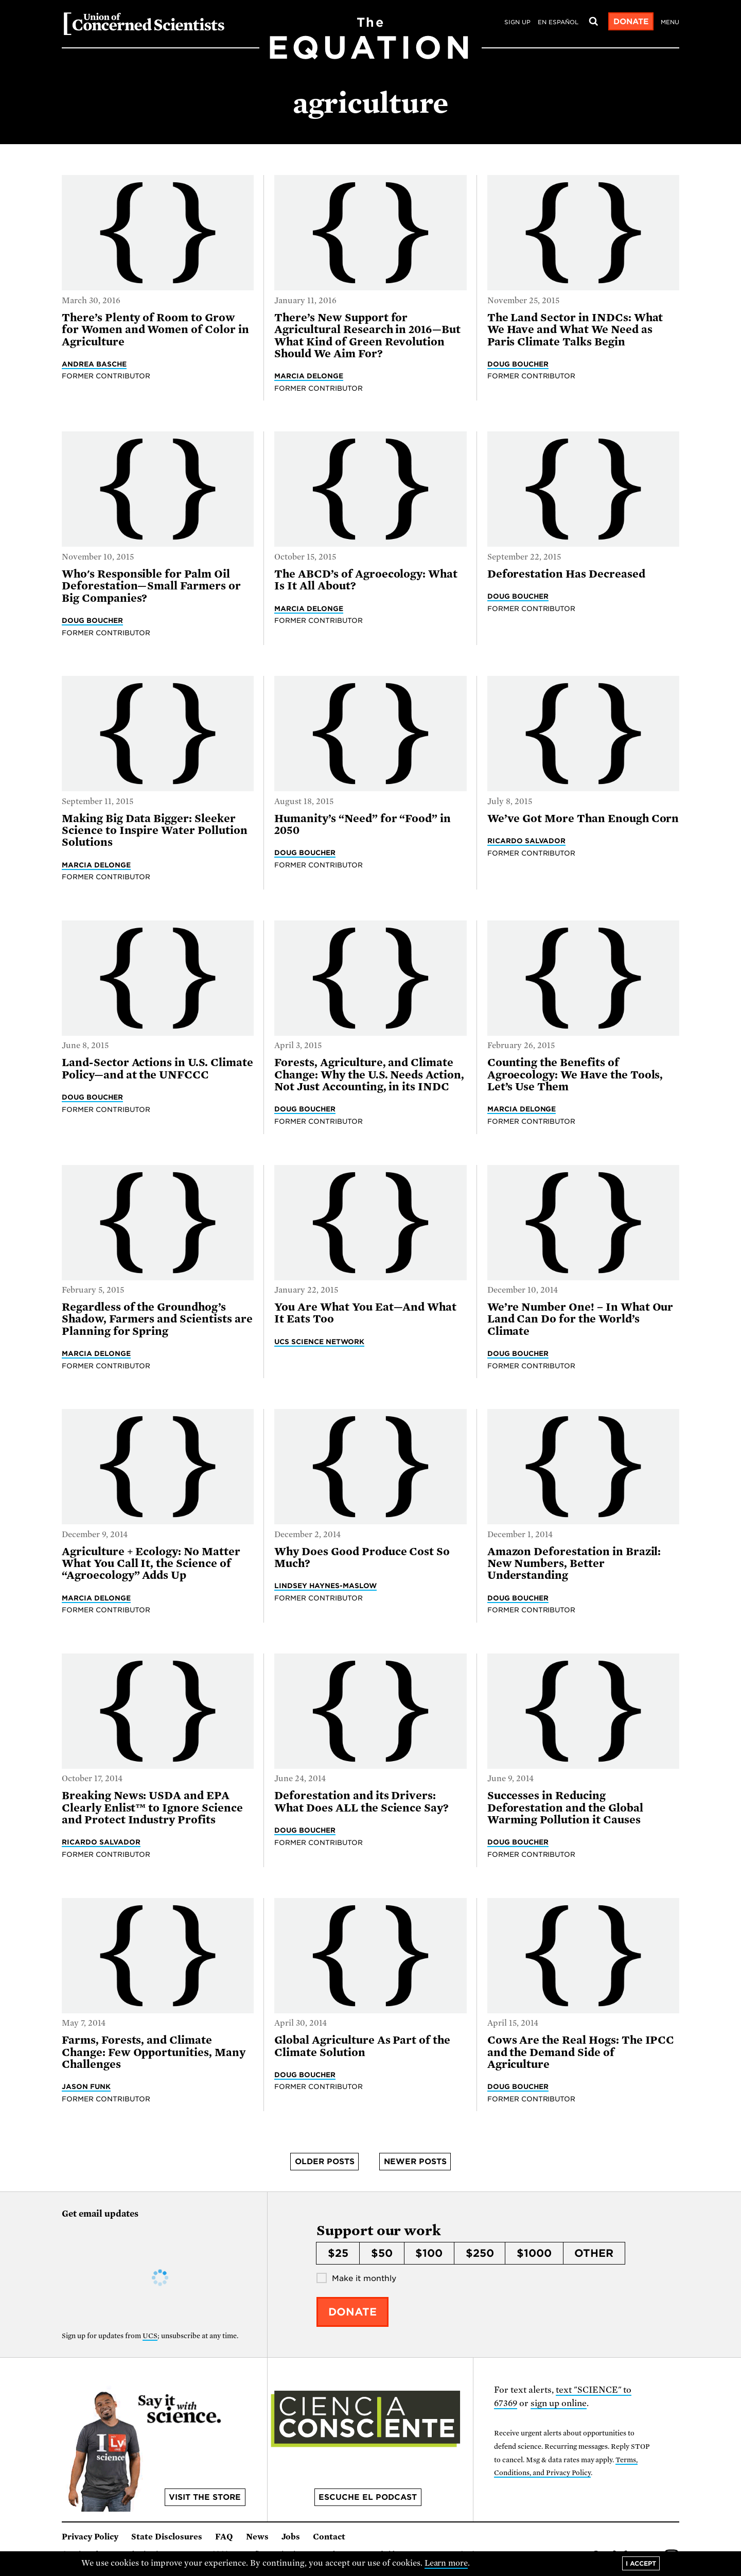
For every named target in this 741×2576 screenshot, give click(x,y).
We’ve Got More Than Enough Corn (583, 818)
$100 (429, 2253)
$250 (480, 2253)
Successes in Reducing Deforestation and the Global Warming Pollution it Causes (565, 1807)
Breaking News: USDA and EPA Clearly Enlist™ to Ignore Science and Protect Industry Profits (152, 1807)
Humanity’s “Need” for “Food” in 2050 (362, 824)
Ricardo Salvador (526, 841)
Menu (670, 22)
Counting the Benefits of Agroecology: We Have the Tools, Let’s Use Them (575, 1074)
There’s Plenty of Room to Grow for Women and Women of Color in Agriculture (155, 329)
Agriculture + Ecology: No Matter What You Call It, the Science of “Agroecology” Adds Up (151, 1563)
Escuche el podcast (368, 2497)
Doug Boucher (518, 364)
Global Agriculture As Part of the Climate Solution (362, 2046)
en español (558, 22)
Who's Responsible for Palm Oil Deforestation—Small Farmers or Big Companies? (151, 586)
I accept (641, 2563)
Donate (631, 21)
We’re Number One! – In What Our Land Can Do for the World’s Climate (580, 1319)
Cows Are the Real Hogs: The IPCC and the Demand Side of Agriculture (581, 2052)
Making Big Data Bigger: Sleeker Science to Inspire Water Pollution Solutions (155, 830)
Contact (329, 2537)
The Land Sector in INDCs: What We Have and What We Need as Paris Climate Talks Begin (575, 329)
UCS (150, 2336)
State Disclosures (166, 2537)
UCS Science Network (319, 1341)
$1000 (534, 2253)
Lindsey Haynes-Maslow (325, 1585)
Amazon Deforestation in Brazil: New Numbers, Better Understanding (574, 1563)
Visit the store (205, 2497)
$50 (382, 2253)
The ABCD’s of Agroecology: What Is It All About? (365, 580)
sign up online (559, 2403)
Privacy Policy (90, 2537)
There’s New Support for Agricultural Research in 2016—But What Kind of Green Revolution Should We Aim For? (367, 335)
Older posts (325, 2161)
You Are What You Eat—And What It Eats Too (365, 1313)
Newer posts (415, 2161)
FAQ (224, 2537)
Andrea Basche (94, 364)
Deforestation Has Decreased (566, 574)
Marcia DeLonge (308, 376)
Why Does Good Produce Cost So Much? (362, 1557)
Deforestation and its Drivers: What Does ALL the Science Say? (361, 1801)
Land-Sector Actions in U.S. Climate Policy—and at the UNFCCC (157, 1068)
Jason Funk (86, 2086)
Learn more (446, 2563)
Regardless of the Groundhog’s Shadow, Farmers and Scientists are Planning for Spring (157, 1319)
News (257, 2537)
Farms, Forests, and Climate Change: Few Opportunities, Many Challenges (153, 2052)
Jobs (290, 2537)
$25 (338, 2253)
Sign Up (517, 22)
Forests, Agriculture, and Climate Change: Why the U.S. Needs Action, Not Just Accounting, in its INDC (369, 1074)
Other (593, 2253)
